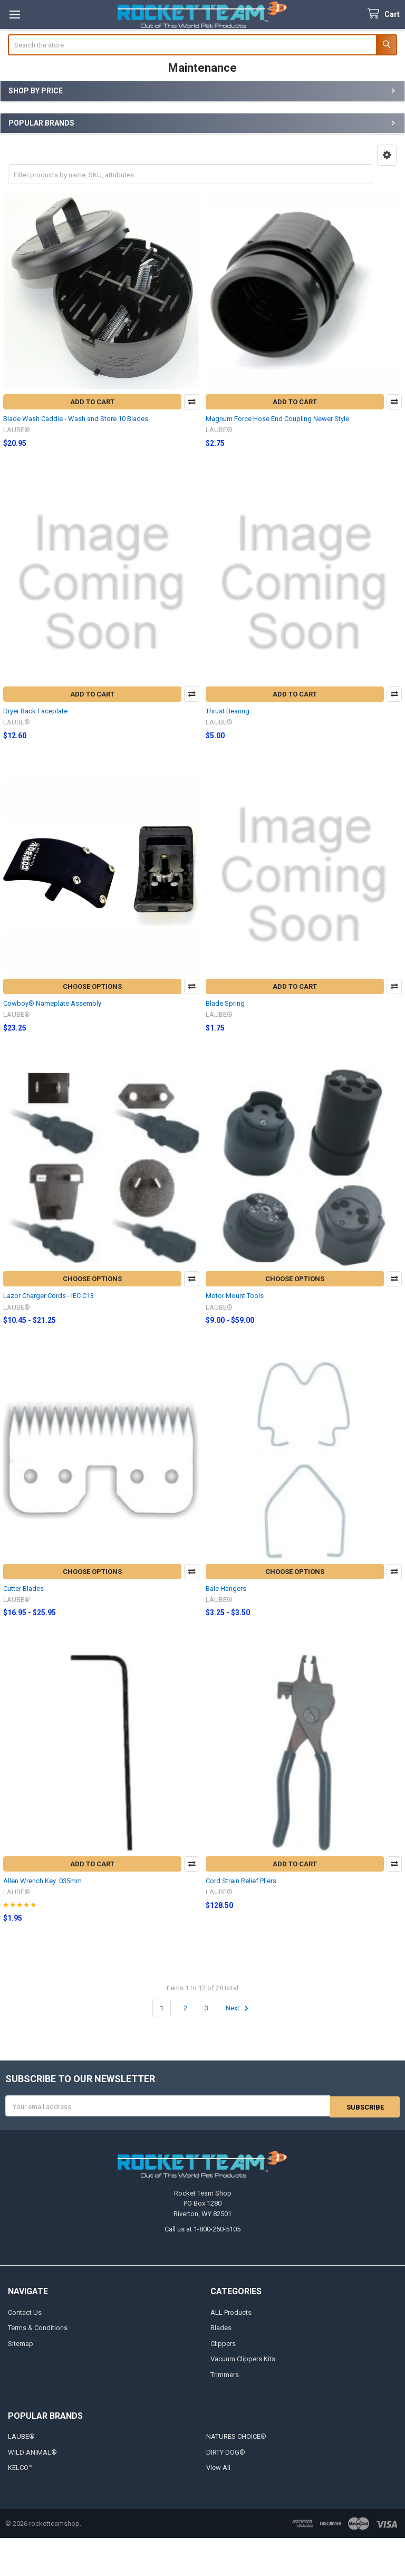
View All (218, 2467)
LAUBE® (21, 2436)
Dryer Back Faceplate (35, 711)
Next (239, 2008)
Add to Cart (92, 402)
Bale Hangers (226, 1588)
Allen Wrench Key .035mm (42, 1881)
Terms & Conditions (38, 2327)
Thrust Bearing (227, 711)
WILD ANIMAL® (32, 2451)
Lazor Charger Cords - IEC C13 (48, 1296)
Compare (191, 401)
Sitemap (20, 2342)
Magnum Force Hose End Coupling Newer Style (277, 419)
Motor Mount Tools (235, 1296)
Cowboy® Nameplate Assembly (52, 1003)
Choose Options (92, 986)
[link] (202, 2556)
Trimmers (224, 2374)
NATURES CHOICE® (236, 2436)
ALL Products (231, 2311)
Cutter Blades (23, 1588)
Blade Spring (225, 1003)
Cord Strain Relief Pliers (241, 1881)
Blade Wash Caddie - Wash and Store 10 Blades (75, 419)
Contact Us (25, 2311)
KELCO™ (20, 2467)
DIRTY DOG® (225, 2451)
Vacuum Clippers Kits (242, 2358)
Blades (221, 2327)
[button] (387, 155)
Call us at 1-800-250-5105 (202, 2228)
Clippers (223, 2342)
